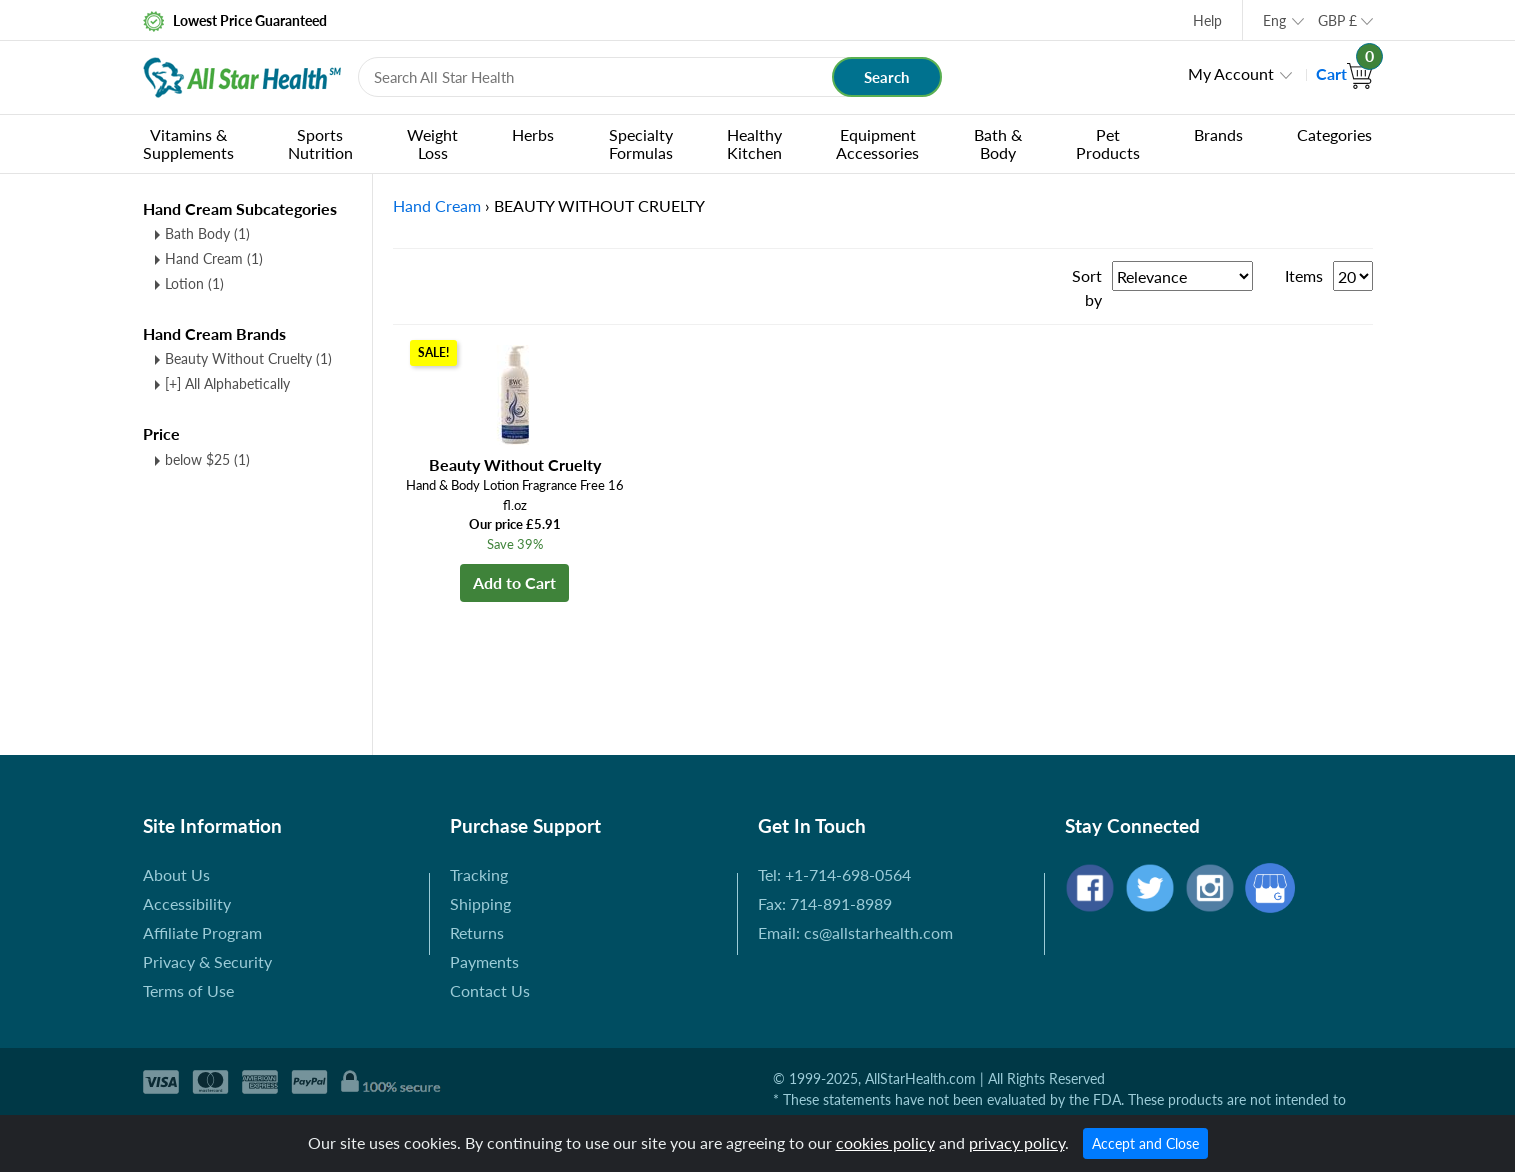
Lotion (194, 283)
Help (1207, 20)
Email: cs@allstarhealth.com (855, 932)
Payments (484, 961)
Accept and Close (1145, 1143)
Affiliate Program (202, 932)
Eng (1274, 20)
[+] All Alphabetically (227, 383)
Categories (1334, 134)
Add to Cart (514, 582)
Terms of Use (188, 990)
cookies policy (885, 1142)
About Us (176, 874)
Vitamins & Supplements (188, 143)
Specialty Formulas (641, 143)
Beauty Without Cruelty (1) (248, 358)
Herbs (533, 134)
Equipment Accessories (877, 143)
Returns (477, 932)
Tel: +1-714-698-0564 (834, 874)
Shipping (480, 903)
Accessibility (187, 903)
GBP (1337, 20)
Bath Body (207, 233)
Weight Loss (432, 143)
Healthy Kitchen (754, 143)
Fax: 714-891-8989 (825, 903)
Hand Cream (214, 258)
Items (1304, 275)
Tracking (479, 874)
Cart (1344, 73)
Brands (1218, 134)
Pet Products (1108, 143)
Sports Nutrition (320, 143)
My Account (1231, 73)
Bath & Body (998, 143)
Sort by (1087, 287)
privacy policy (1017, 1142)
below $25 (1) (207, 459)
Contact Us (490, 990)
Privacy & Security (207, 961)
